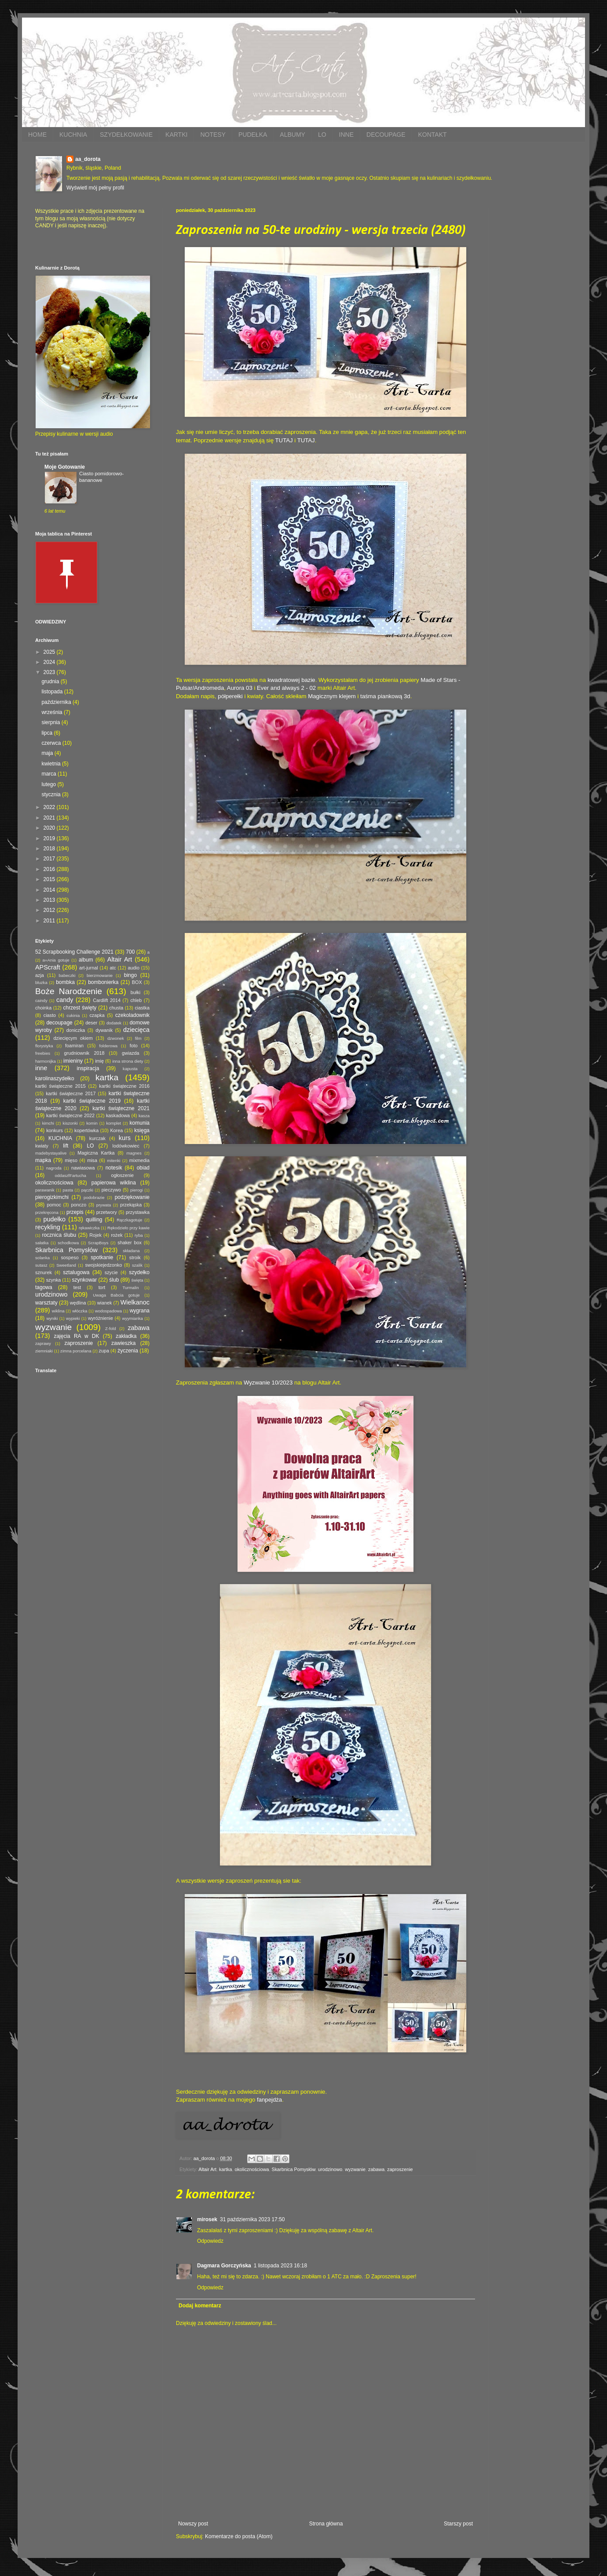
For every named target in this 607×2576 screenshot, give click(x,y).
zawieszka (123, 1343)
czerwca (51, 743)
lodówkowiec (126, 1145)
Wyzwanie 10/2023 (268, 1382)
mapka (43, 1160)
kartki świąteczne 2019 (92, 1101)
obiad (143, 1168)
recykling (47, 1227)
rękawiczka (89, 1227)
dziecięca (136, 1029)
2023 (50, 672)
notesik (114, 1168)
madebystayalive (50, 1153)
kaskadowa (118, 1115)
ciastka (142, 1007)
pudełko (55, 1219)
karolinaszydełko (54, 1078)
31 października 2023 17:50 (252, 2219)
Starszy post (458, 2524)
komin (92, 1123)
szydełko (139, 1272)
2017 (50, 859)
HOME (37, 134)
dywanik (104, 1030)
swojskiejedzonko (103, 1265)
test (77, 1287)
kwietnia (51, 764)
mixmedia (139, 1160)
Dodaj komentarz (200, 2306)
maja (47, 753)
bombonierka (103, 982)
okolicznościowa (251, 2169)
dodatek (113, 1022)
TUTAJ (284, 440)
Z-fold (110, 1328)
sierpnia (51, 722)
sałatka (41, 1242)
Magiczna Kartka (95, 1152)
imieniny (73, 1061)
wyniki (52, 1318)
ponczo (78, 1204)
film (138, 1038)
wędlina (78, 1302)
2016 (50, 869)
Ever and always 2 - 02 (286, 688)
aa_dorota (87, 159)
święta (137, 1280)
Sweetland (66, 1265)
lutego (49, 784)
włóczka (79, 1310)
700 (130, 952)
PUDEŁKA (252, 134)
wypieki (73, 1318)
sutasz (41, 1265)
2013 (50, 900)
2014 (50, 890)
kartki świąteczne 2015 (60, 1086)
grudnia (50, 681)
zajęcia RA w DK (76, 1336)
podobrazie (94, 1197)
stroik (135, 1257)
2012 (50, 910)
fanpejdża (269, 2099)
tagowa (43, 1287)
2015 (50, 879)
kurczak (97, 1138)
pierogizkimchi (52, 1197)
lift (65, 1146)
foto (134, 1045)
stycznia (51, 794)
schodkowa (68, 1242)
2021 (50, 818)
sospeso (69, 1257)
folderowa (108, 1045)
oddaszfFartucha (70, 1175)
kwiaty (41, 1145)
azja (39, 975)
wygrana (140, 1311)
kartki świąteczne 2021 (121, 1108)
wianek (104, 1302)
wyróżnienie (100, 1318)
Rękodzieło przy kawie (128, 1227)
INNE (346, 134)
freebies (42, 1053)
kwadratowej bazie (291, 680)
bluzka (41, 982)
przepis (75, 1212)
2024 (50, 662)
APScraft (47, 967)
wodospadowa (108, 1310)
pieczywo (111, 1189)
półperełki (230, 696)
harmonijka (45, 1061)
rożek (116, 1235)
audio (133, 967)
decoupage (59, 1023)
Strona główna (326, 2524)
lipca (47, 733)
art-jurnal (88, 967)
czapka (96, 1015)
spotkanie (102, 1257)
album (86, 960)
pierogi (136, 1190)
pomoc (54, 1204)
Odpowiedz (210, 2241)
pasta (68, 1190)
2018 (50, 848)
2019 (50, 838)
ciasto (50, 1015)
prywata (103, 1204)
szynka (53, 1280)
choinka (43, 1007)
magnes (134, 1153)
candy (64, 999)
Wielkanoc (135, 1302)
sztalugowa (76, 1272)
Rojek (95, 1235)
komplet (113, 1123)
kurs (125, 1137)
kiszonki (69, 1123)
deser (91, 1022)
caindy (41, 1000)
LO (322, 134)
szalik (137, 1265)
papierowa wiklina (113, 1183)
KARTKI (176, 134)
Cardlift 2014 (107, 1000)
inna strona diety (127, 1061)
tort (102, 1287)
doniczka (75, 1030)
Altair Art (207, 2169)
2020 (50, 828)
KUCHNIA (73, 134)
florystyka (44, 1045)
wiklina (58, 1310)
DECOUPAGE (385, 134)
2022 (50, 807)
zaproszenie (400, 2169)
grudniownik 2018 (84, 1053)
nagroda (54, 1168)
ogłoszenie (122, 1175)
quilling (94, 1220)
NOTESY (213, 134)
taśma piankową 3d (385, 696)
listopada (52, 692)
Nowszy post (193, 2524)
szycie (111, 1272)
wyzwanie (355, 2169)
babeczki (67, 975)
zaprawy (43, 1343)
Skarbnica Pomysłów (293, 2169)
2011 (50, 921)
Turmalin (131, 1287)
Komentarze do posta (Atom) (238, 2536)
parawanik (45, 1190)
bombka (65, 982)
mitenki (113, 1160)
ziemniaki (44, 1350)
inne (41, 1067)
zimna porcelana (75, 1350)
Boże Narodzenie (68, 991)
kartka (225, 2169)
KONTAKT (432, 134)
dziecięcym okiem (73, 1038)
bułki (135, 992)
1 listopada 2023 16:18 (280, 2266)
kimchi (48, 1123)
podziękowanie (132, 1197)
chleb (136, 1000)
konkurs (54, 1130)
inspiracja (88, 1068)
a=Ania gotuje (56, 960)
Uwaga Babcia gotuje (116, 1295)
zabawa (376, 2169)
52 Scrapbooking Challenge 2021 (74, 952)
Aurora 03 (239, 688)
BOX (137, 982)
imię (99, 1061)
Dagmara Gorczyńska (224, 2266)
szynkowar (84, 1280)
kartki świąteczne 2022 (70, 1115)
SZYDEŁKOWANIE (126, 134)
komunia (140, 1123)
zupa (104, 1350)
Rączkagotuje (129, 1219)
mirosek (207, 2219)
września (52, 712)
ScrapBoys (98, 1242)
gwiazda (130, 1053)
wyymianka (132, 1318)
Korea (116, 1130)
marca (49, 774)
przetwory (106, 1212)
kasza (144, 1115)
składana (131, 1250)
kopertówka (86, 1130)
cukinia (73, 1015)
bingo (130, 975)
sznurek (43, 1272)
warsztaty (46, 1303)
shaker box (129, 1242)
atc (113, 967)
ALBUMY (292, 134)
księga (142, 1130)
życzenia (127, 1351)
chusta (116, 1007)
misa (92, 1160)
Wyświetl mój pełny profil (95, 188)
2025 (50, 652)
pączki (87, 1190)
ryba (139, 1235)
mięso (71, 1160)
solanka (42, 1257)
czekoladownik (132, 1015)
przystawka (138, 1212)
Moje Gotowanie (64, 467)
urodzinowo (330, 2169)
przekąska (131, 1204)
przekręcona (47, 1212)
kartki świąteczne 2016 (124, 1086)
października (57, 702)
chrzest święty (79, 1008)
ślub (114, 1280)
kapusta (130, 1068)
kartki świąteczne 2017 (70, 1093)
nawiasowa (83, 1167)
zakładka (126, 1336)
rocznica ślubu (59, 1235)
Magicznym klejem (331, 696)
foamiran (74, 1045)
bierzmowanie (100, 975)
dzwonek (115, 1038)
